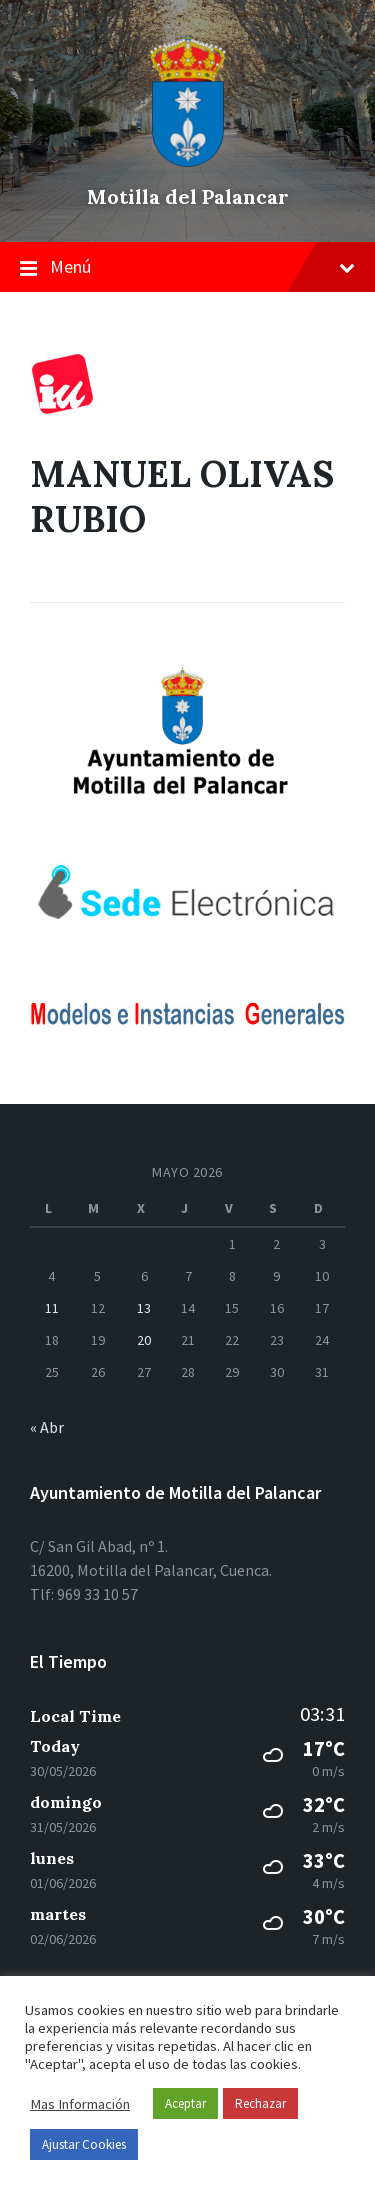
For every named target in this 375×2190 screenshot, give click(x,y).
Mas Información (80, 2104)
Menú (187, 268)
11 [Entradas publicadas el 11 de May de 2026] (52, 1308)
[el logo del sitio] (188, 162)
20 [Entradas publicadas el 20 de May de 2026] (144, 1340)
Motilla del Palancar (188, 196)
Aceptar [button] (185, 2103)
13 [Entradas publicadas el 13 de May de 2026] (144, 1308)
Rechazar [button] (260, 2103)
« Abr (47, 1427)
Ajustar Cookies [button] (84, 2144)
